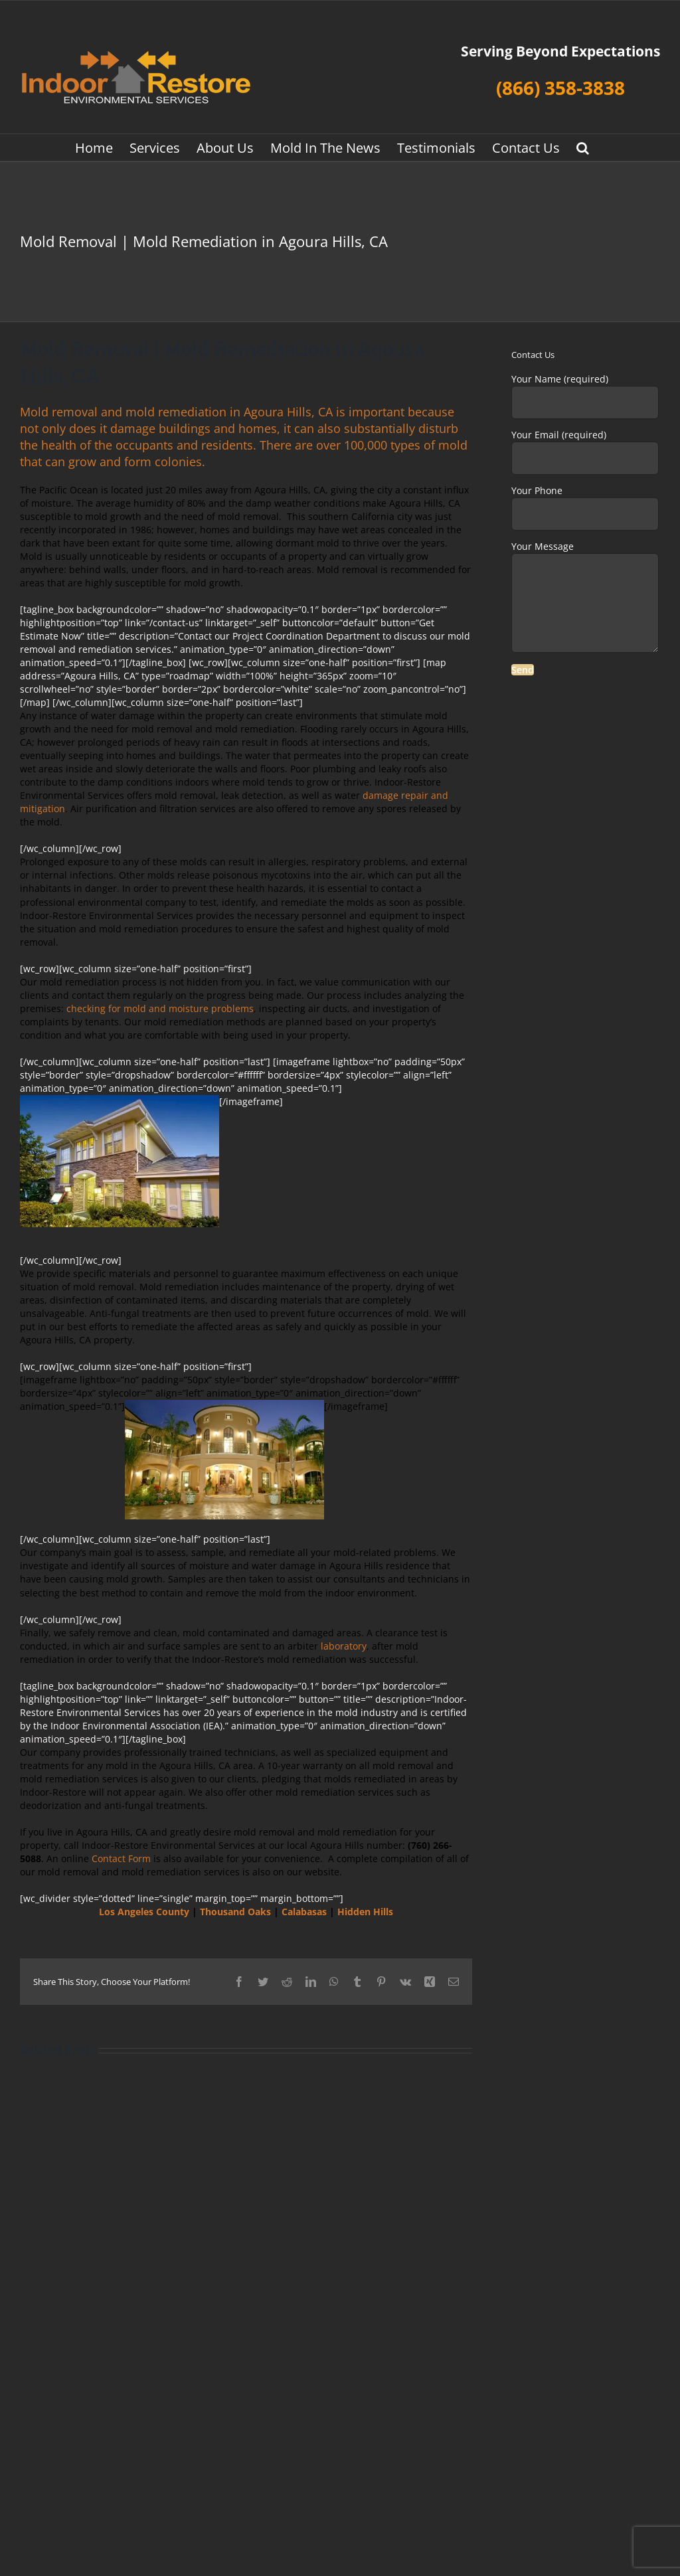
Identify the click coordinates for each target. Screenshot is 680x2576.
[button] (582, 147)
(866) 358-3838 (560, 87)
